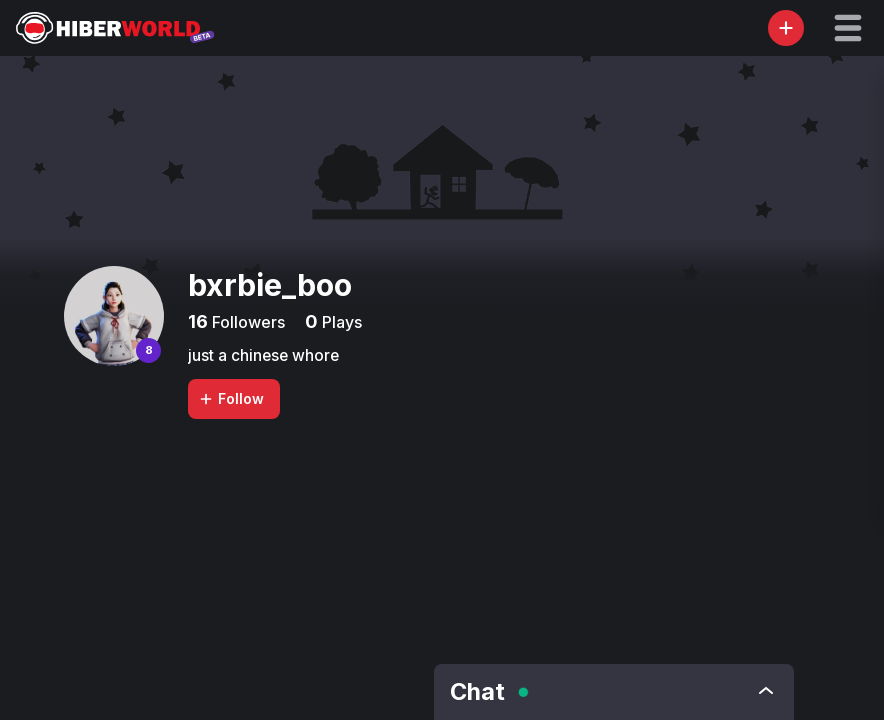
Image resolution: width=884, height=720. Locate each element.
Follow (231, 398)
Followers (246, 322)
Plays (340, 322)
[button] (848, 28)
